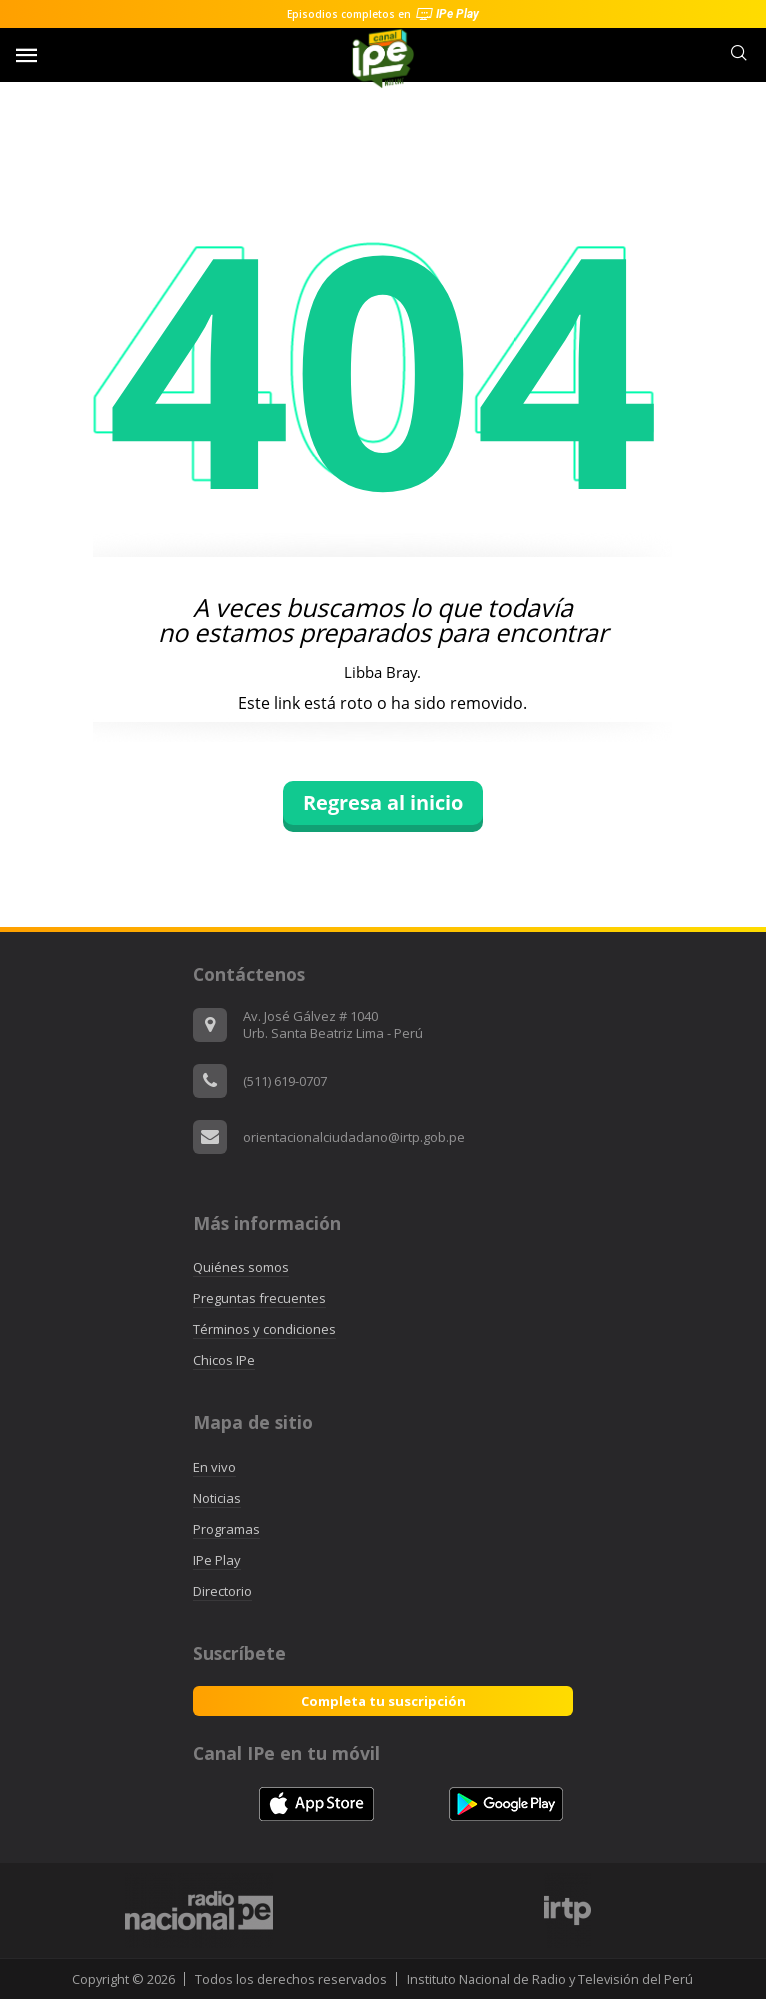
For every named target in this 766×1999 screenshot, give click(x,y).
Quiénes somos (241, 1267)
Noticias (217, 1498)
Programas (226, 1529)
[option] (567, 1910)
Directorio (222, 1591)
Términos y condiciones (264, 1329)
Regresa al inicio (383, 802)
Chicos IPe (224, 1360)
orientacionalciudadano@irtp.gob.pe (354, 1137)
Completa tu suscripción (383, 1701)
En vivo (214, 1467)
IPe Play (217, 1560)
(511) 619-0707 (285, 1081)
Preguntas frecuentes (259, 1298)
